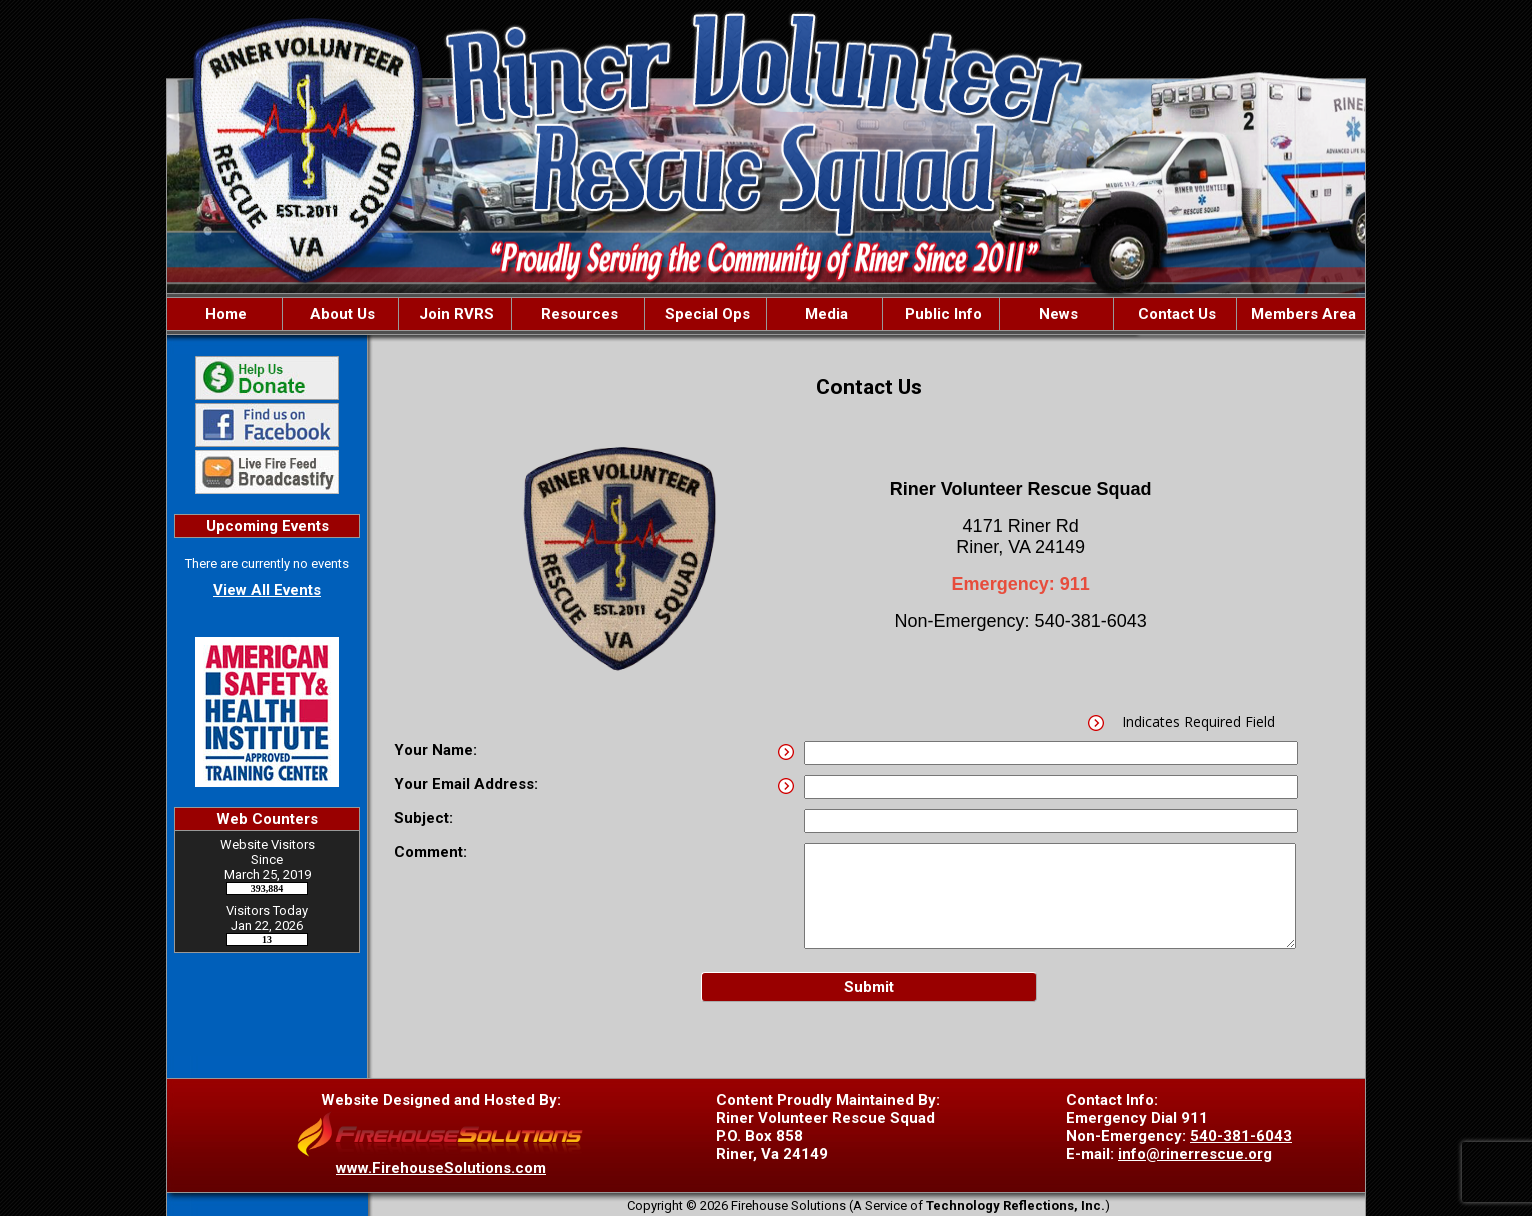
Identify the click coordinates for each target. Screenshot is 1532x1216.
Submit (869, 987)
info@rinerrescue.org (1195, 1154)
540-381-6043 (1241, 1136)
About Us (340, 314)
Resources (577, 314)
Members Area (1301, 314)
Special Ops (705, 314)
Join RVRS (454, 314)
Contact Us (1175, 314)
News (1056, 314)
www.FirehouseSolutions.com (441, 1168)
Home (224, 314)
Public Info (941, 314)
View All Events (267, 590)
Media (824, 314)
